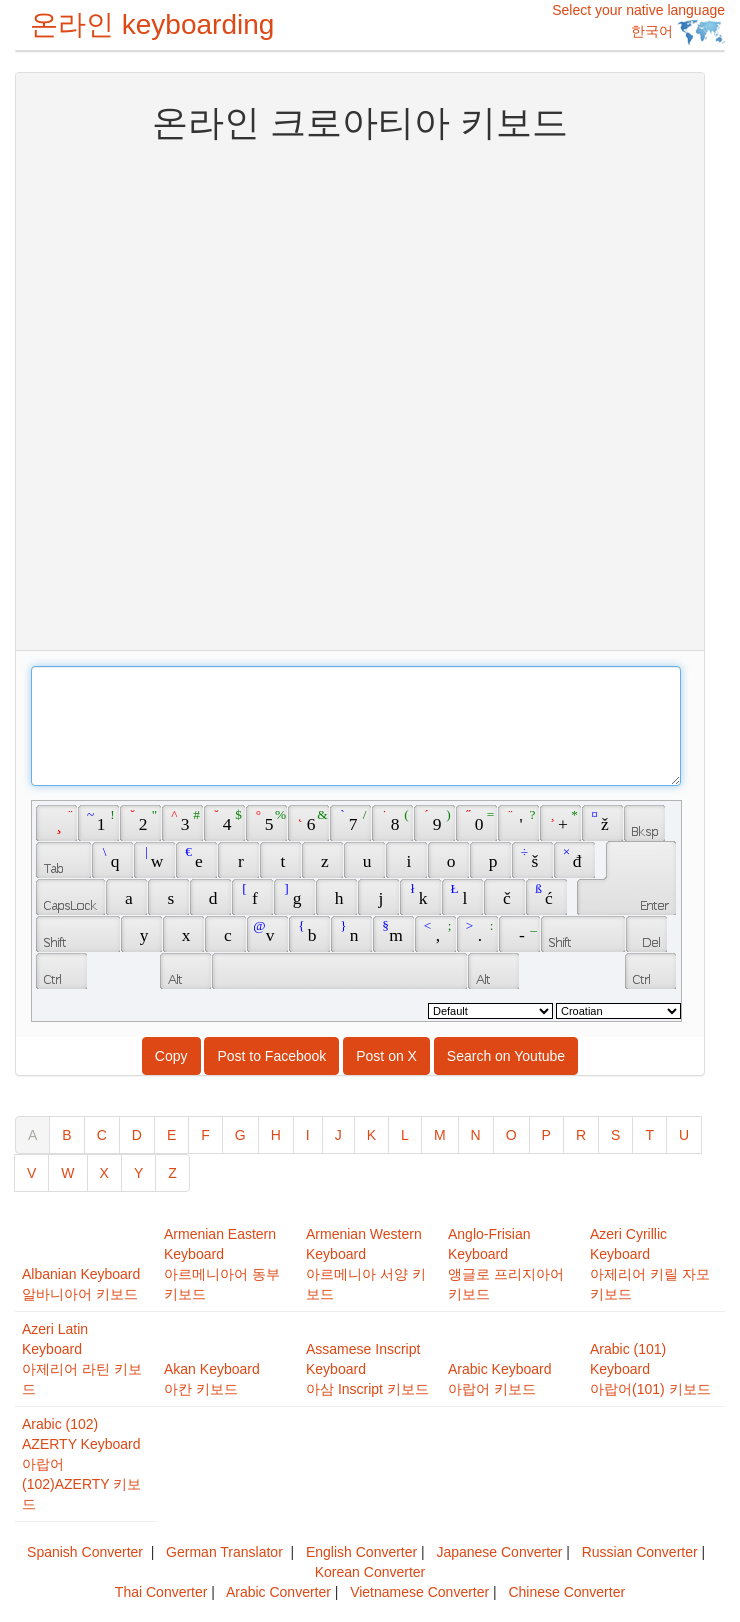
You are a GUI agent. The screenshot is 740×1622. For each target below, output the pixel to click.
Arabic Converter (278, 1592)
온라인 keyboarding (152, 24)
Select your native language (638, 23)
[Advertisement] (241, 394)
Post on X (386, 1056)
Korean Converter (370, 1572)
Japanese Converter (499, 1552)
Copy (171, 1056)
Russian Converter (640, 1552)
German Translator (224, 1552)
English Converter (361, 1552)
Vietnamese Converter (419, 1592)
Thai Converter (161, 1592)
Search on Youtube (506, 1056)
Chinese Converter (566, 1592)
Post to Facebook (271, 1056)
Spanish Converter (85, 1552)
